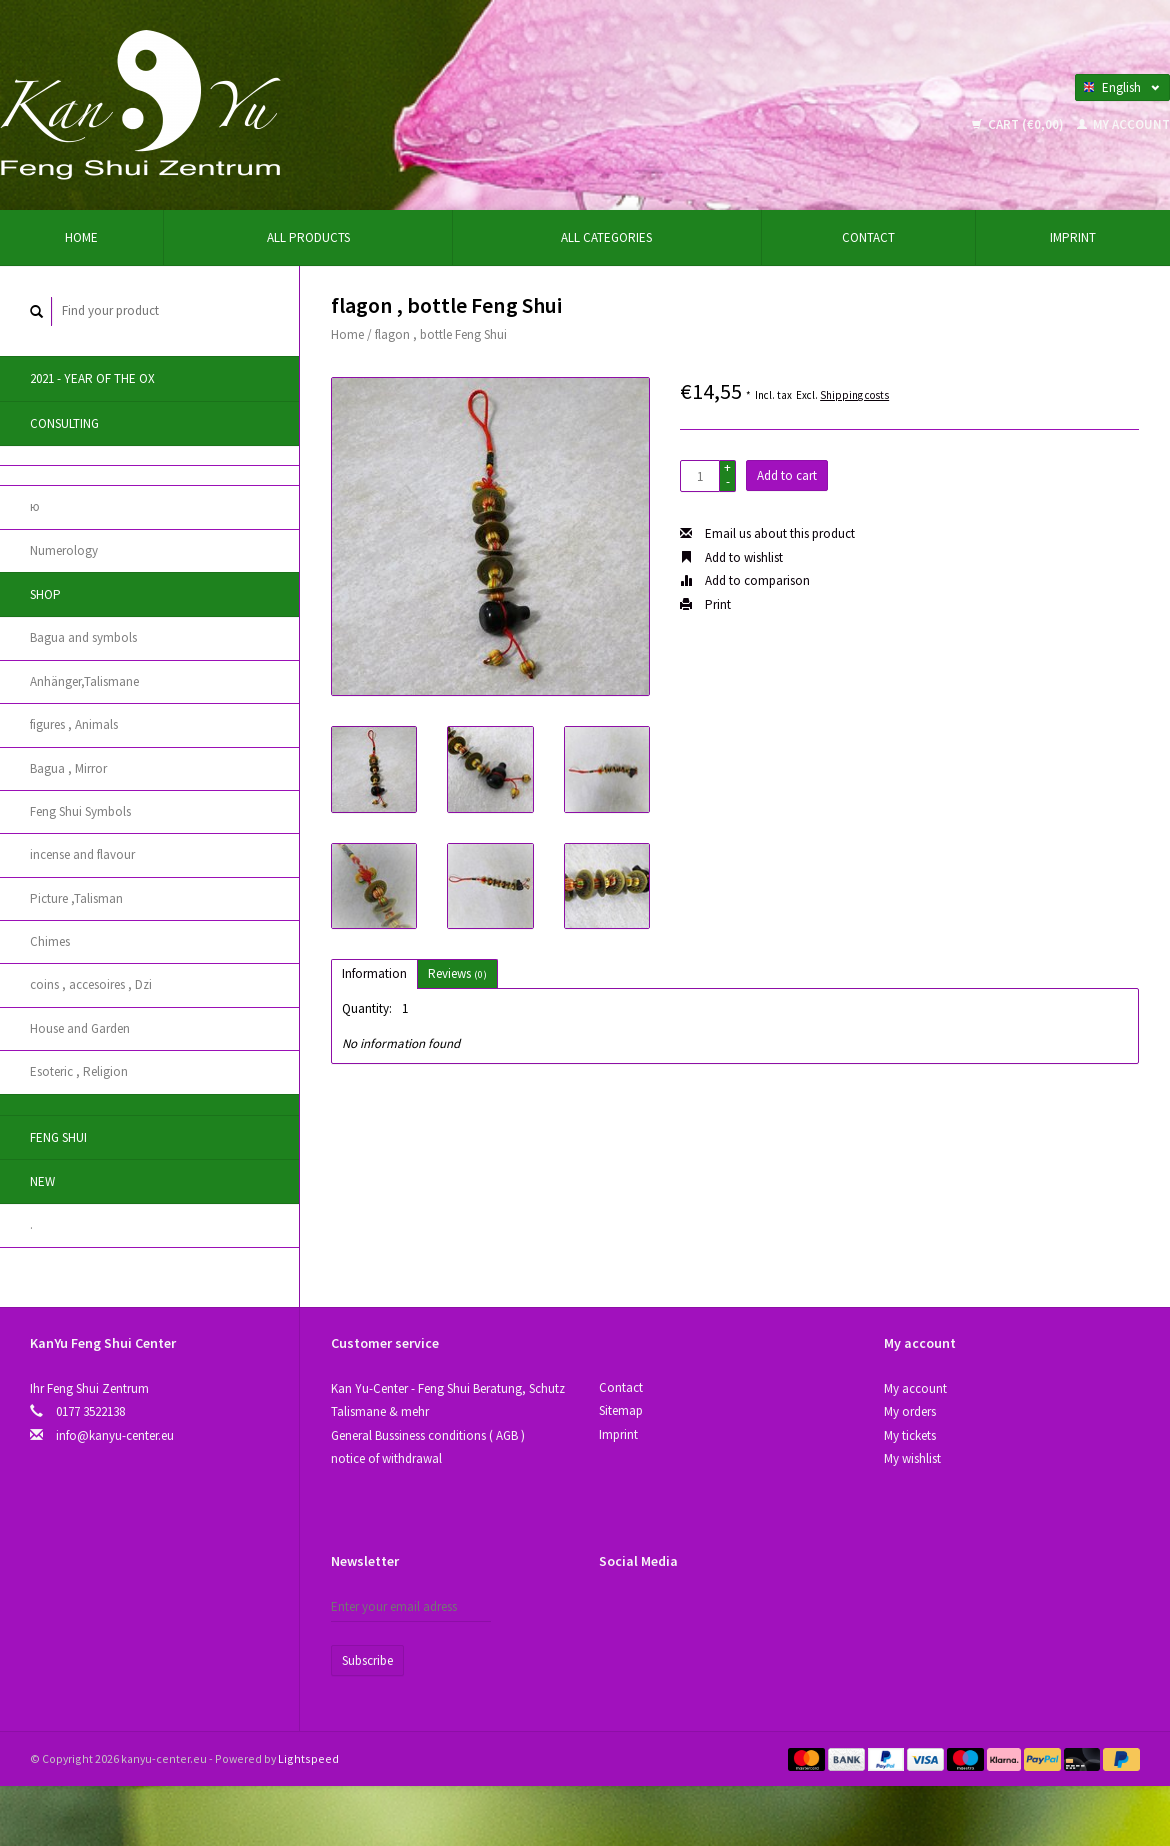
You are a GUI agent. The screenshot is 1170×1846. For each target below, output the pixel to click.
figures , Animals (74, 724)
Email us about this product (767, 533)
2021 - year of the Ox (92, 378)
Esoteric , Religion (79, 1071)
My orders (910, 1411)
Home (81, 237)
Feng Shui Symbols (80, 811)
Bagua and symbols (83, 637)
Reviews (457, 973)
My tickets (910, 1435)
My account (1123, 124)
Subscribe (367, 1660)
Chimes (50, 941)
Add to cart (787, 475)
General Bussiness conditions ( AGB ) (428, 1435)
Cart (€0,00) (1019, 124)
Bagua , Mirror (68, 768)
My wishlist (912, 1458)
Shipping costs (854, 395)
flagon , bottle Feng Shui (441, 334)
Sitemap (621, 1410)
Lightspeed (308, 1758)
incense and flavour (82, 854)
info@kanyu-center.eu (115, 1435)
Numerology (64, 550)
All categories (606, 237)
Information (374, 973)
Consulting (64, 423)
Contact (868, 237)
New (42, 1181)
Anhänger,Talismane (84, 681)
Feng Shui (58, 1137)
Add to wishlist (731, 557)
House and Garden (80, 1028)
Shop (45, 594)
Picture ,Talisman (76, 898)
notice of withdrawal (386, 1458)
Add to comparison (745, 580)
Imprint (1073, 237)
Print (705, 604)
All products (308, 237)
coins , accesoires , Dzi (91, 984)
